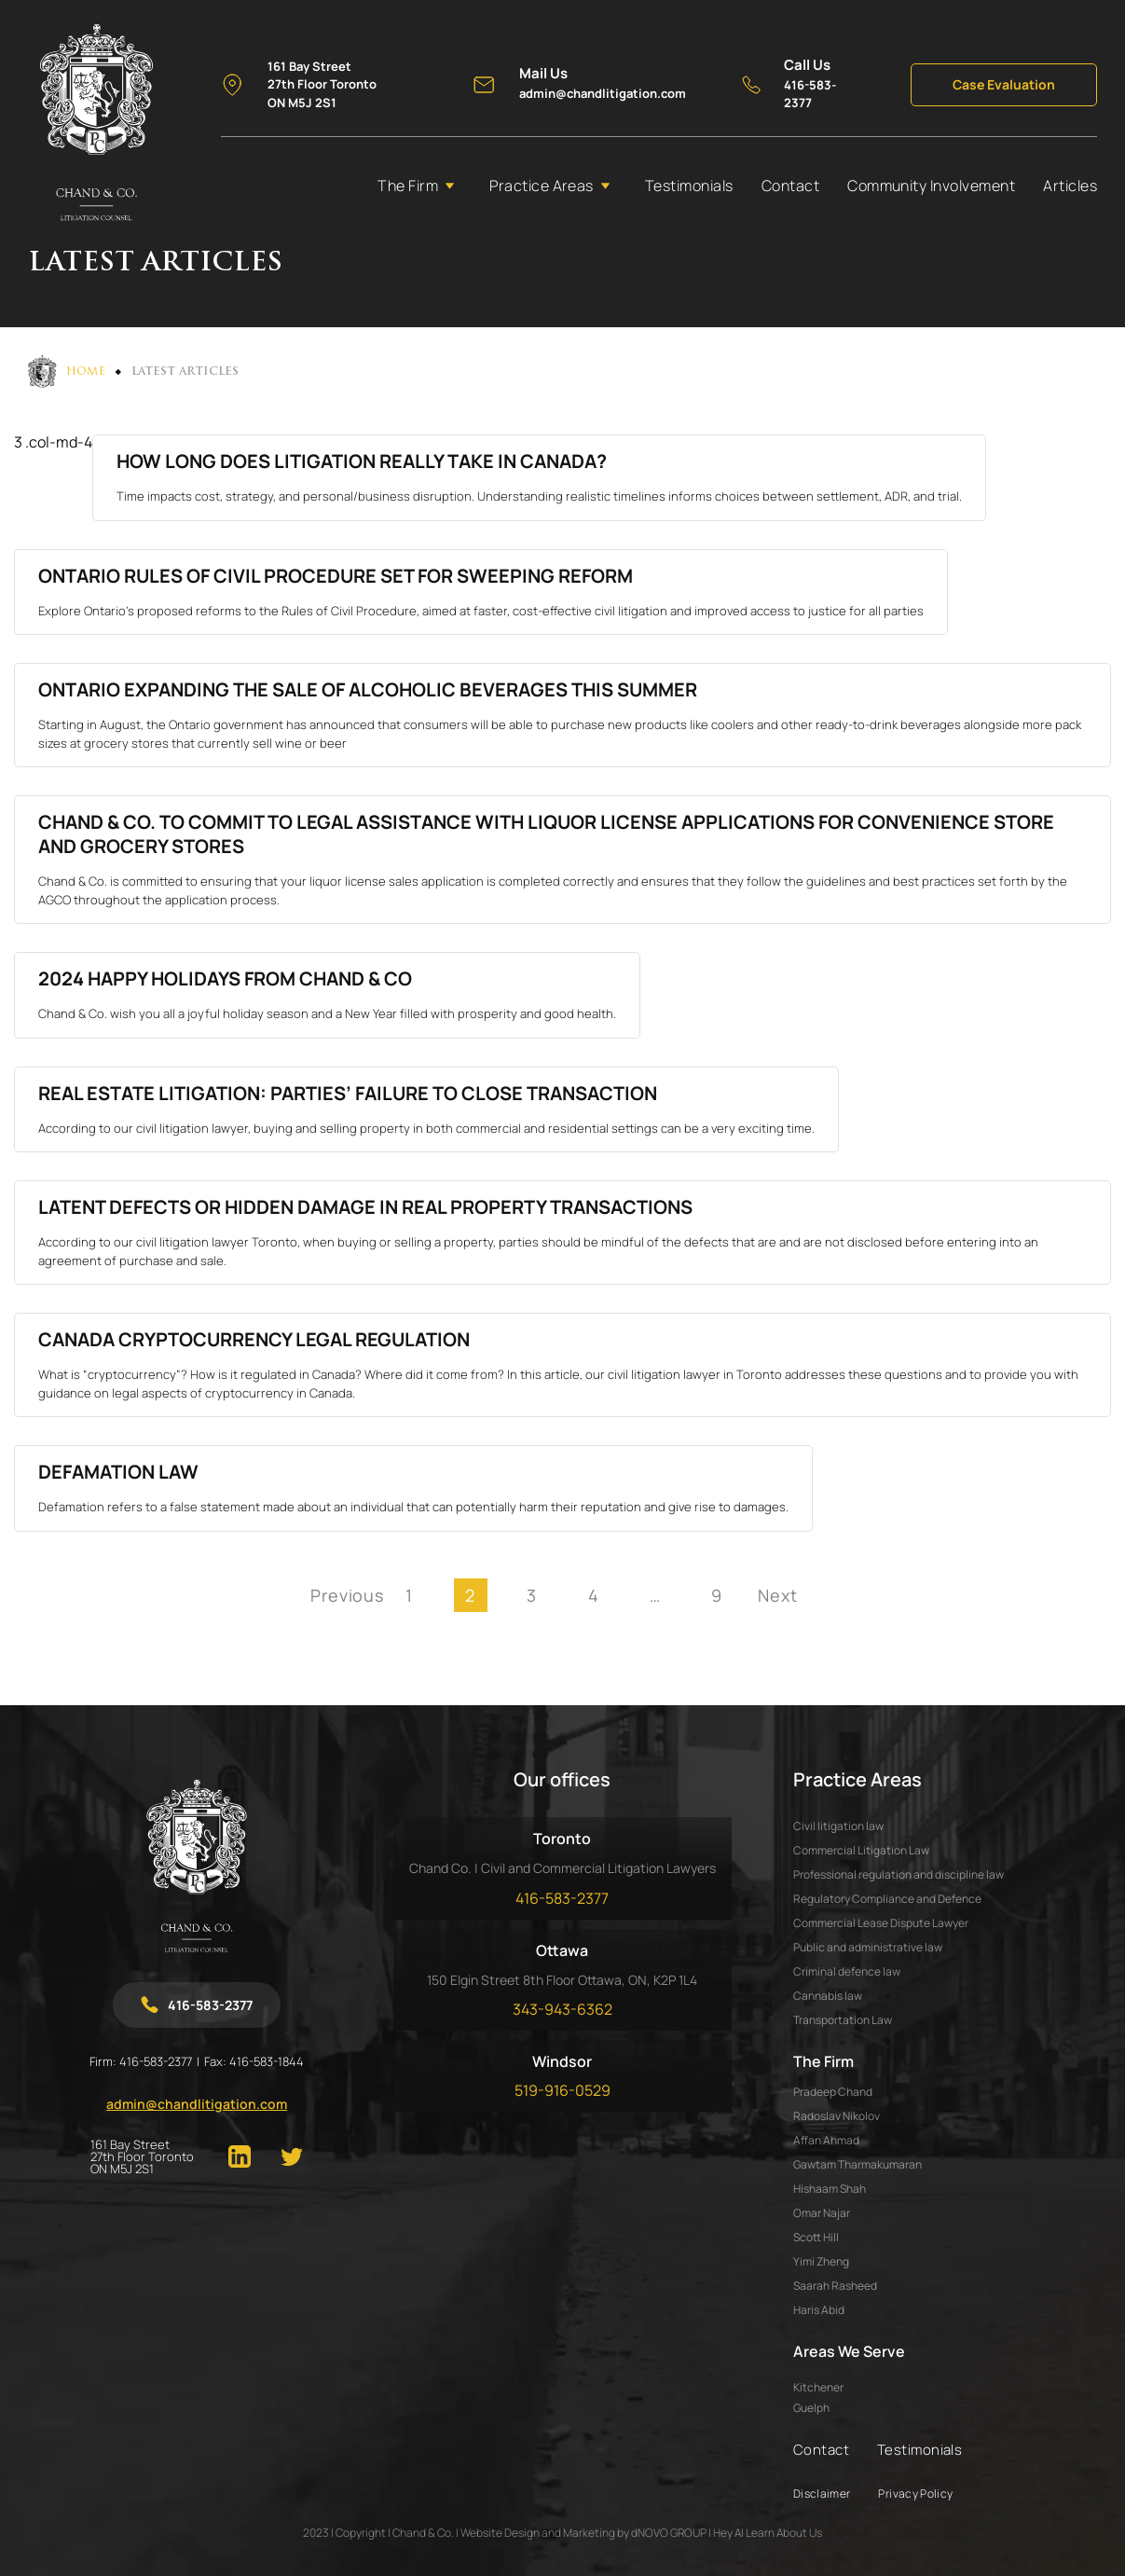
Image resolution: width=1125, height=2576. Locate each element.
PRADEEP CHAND (832, 2092)
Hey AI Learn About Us (767, 2533)
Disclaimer (822, 2493)
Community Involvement (931, 185)
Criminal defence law (846, 1971)
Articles (1070, 185)
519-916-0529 (562, 2090)
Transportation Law (842, 2020)
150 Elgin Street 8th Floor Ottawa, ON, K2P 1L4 (562, 1980)
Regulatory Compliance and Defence (887, 1899)
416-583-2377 (155, 2061)
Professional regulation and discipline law (898, 1874)
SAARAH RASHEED (835, 2286)
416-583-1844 (266, 2061)
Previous (347, 1595)
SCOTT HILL (816, 2237)
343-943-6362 (562, 2009)
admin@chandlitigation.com (196, 2104)
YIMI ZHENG (821, 2261)
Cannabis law (827, 1996)
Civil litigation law (838, 1826)
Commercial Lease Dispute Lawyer (880, 1923)
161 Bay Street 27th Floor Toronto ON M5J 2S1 (142, 2157)
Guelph (811, 2408)
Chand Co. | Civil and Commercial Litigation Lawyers (562, 1868)
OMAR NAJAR (821, 2213)
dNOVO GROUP (669, 2533)
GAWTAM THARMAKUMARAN (857, 2164)
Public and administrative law (867, 1947)
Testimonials (689, 185)
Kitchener (818, 2387)
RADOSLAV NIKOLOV (836, 2116)
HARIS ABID (818, 2310)
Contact (790, 185)
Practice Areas (541, 185)
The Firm (407, 185)
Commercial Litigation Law (861, 1850)
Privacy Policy (915, 2493)
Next (778, 1595)
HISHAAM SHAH (829, 2189)
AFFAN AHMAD (826, 2140)
